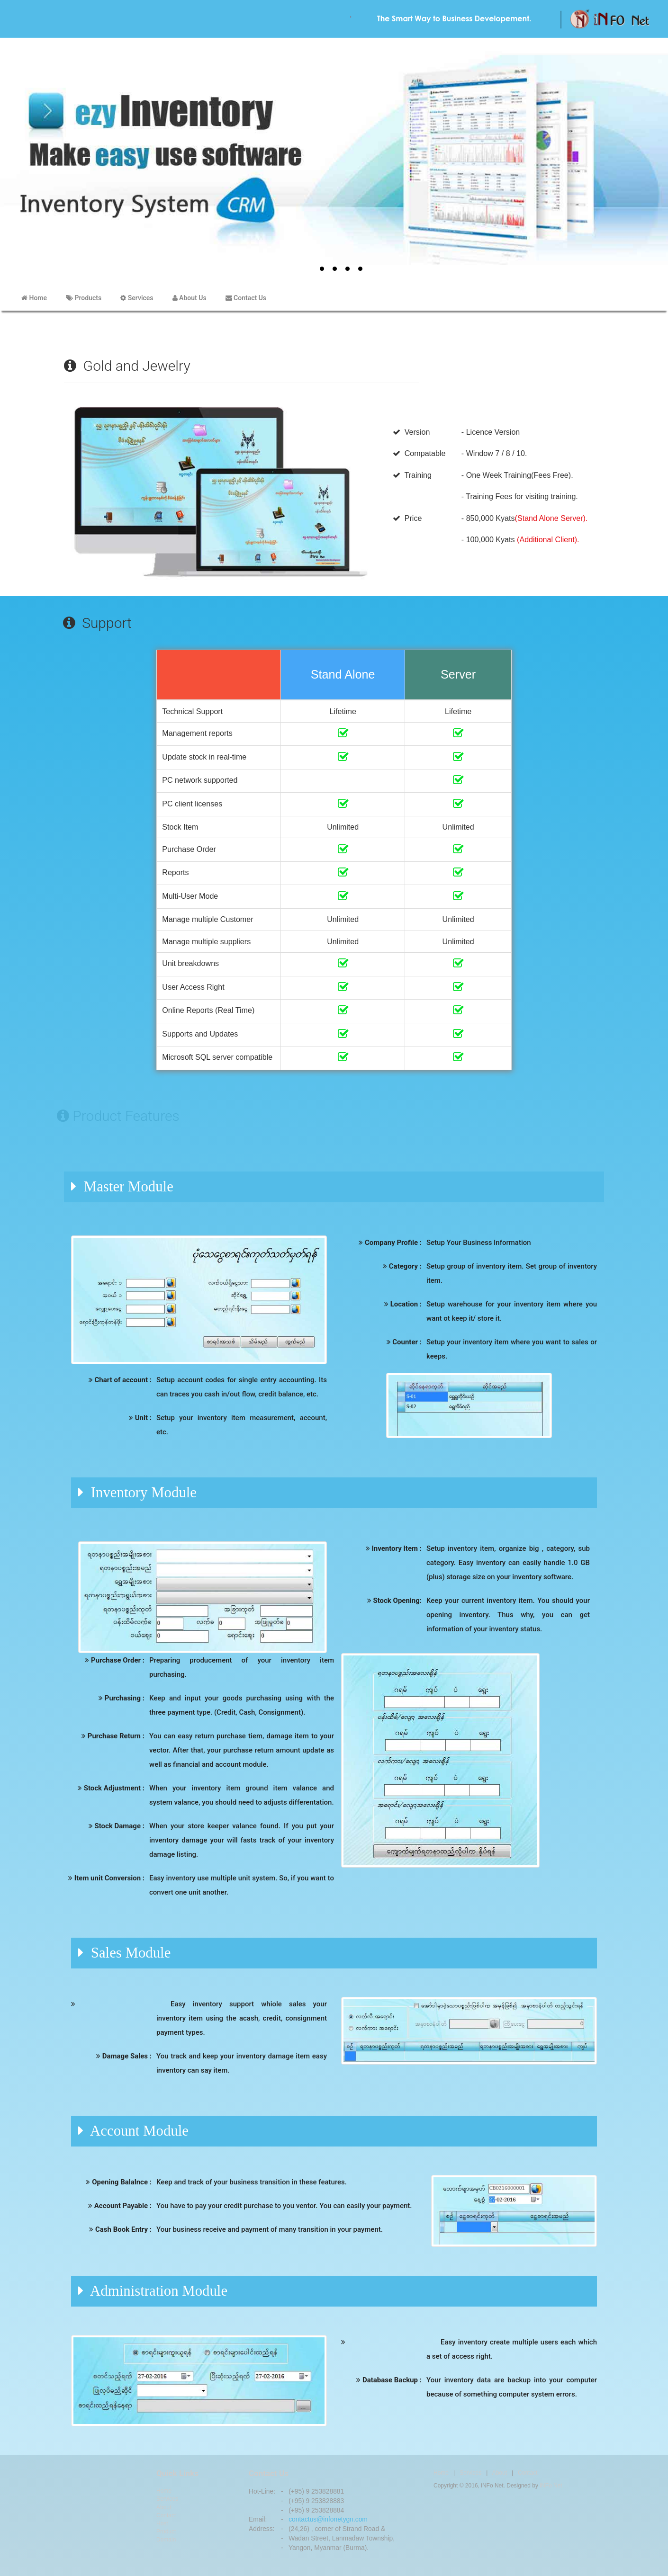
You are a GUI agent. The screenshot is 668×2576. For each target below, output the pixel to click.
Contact (166, 2515)
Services (136, 298)
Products (83, 298)
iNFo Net (551, 2485)
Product (166, 2531)
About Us (189, 298)
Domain (166, 2539)
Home (34, 298)
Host (162, 2523)
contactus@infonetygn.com (328, 2519)
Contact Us (246, 298)
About (163, 2507)
